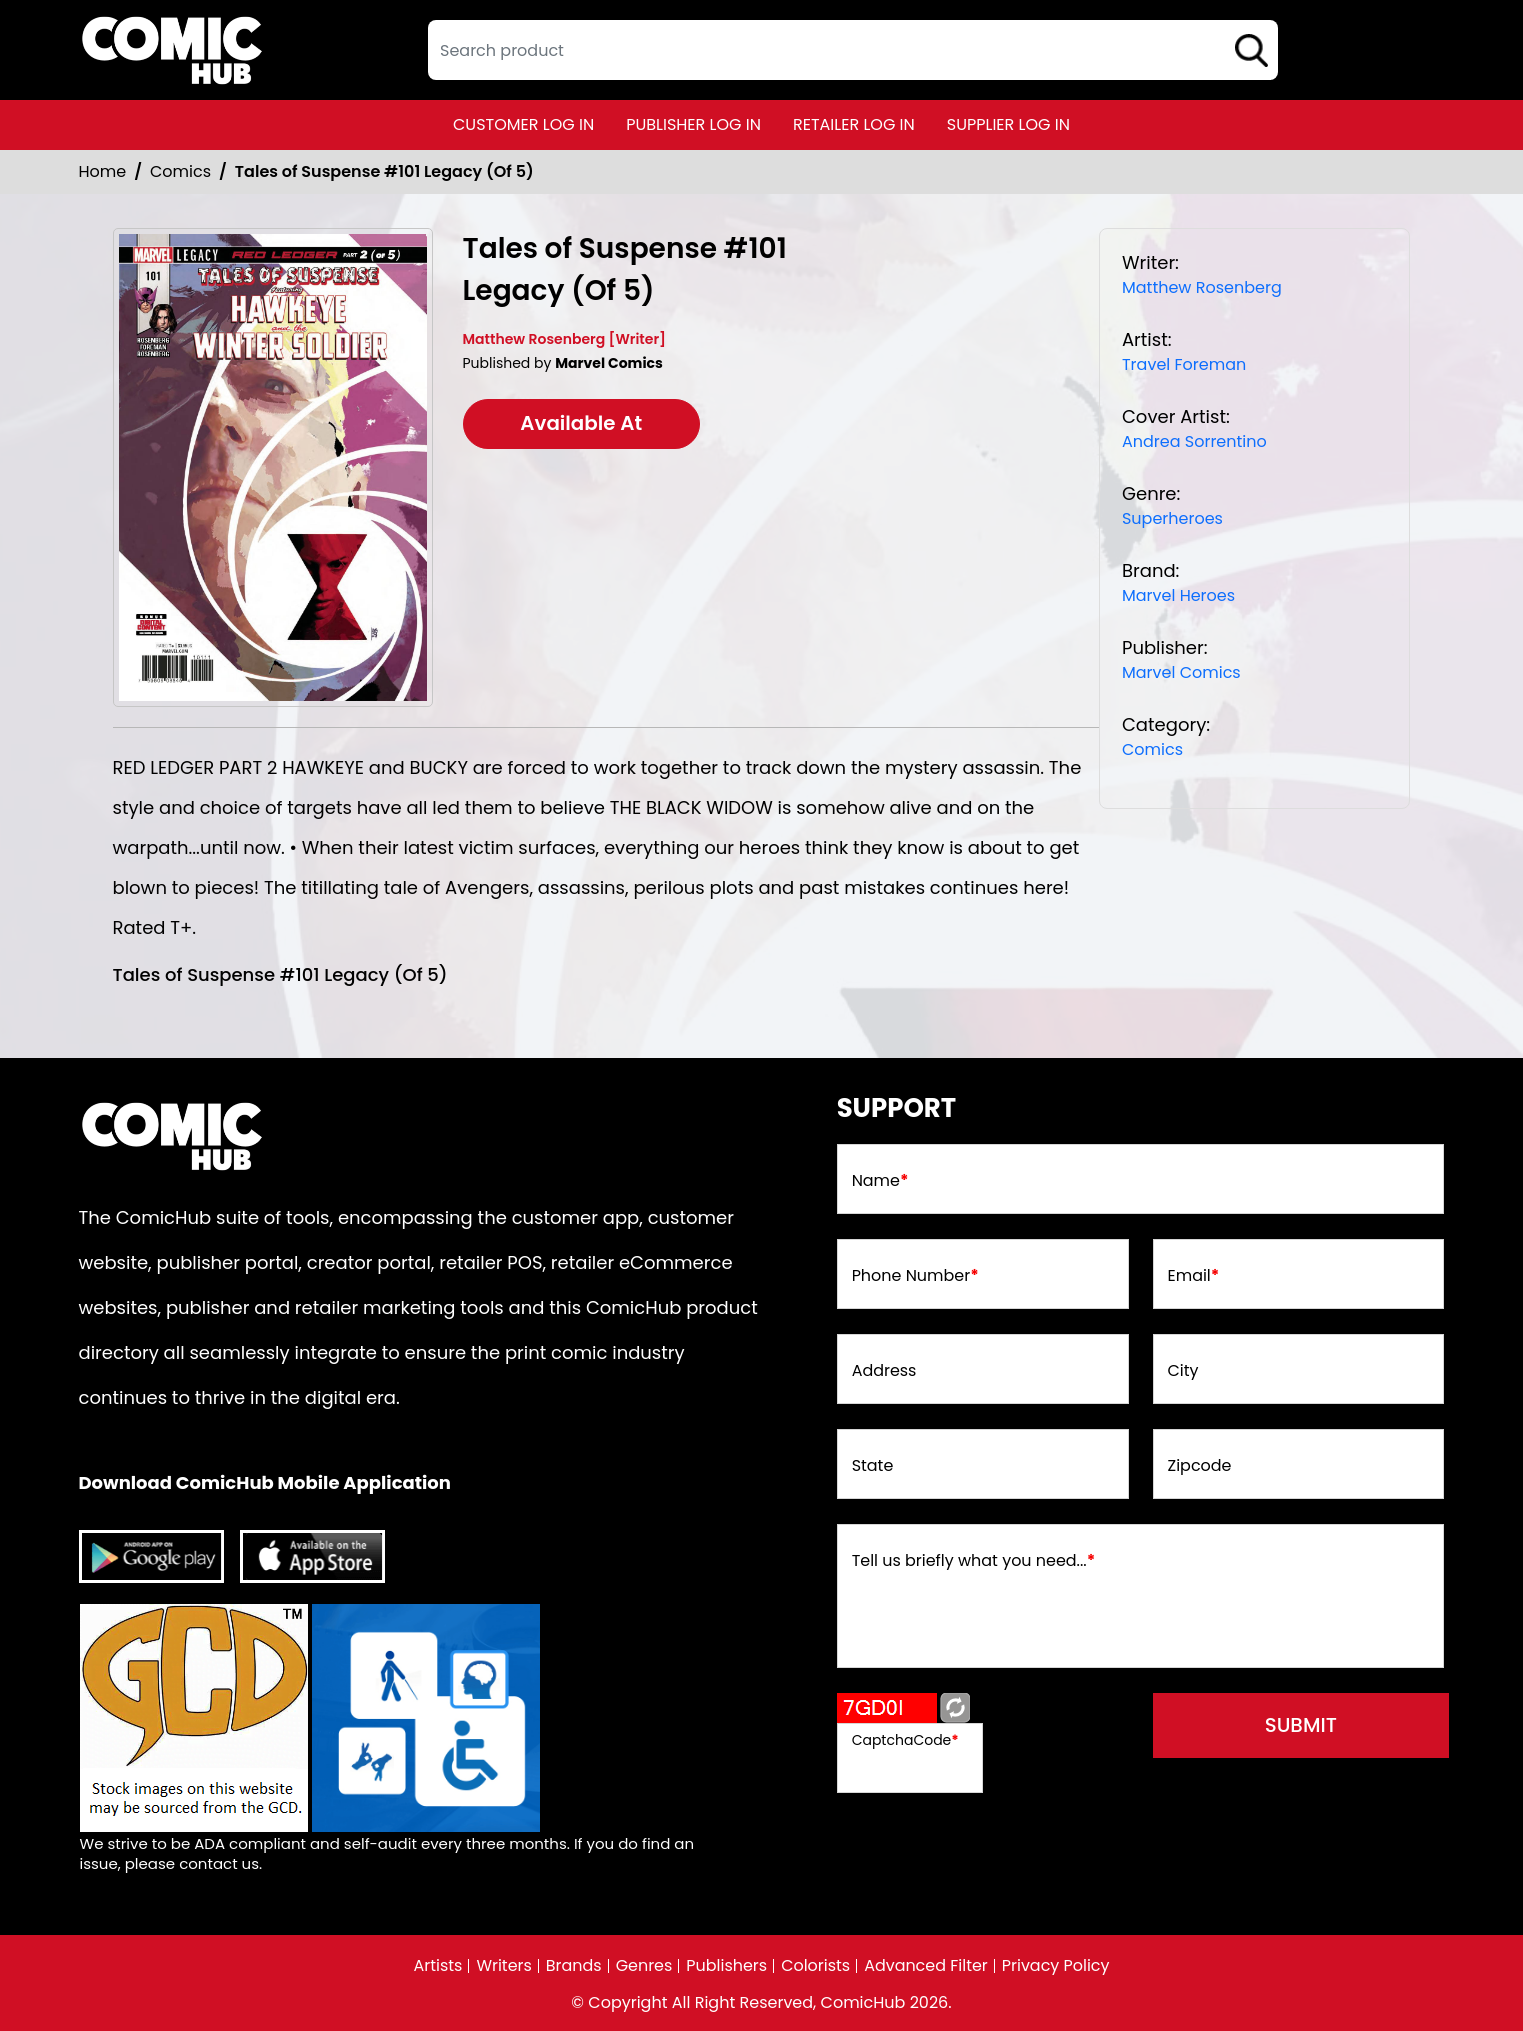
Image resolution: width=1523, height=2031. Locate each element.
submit (1302, 1726)
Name (880, 1181)
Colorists (815, 1966)
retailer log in (854, 124)
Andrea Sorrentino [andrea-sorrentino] (1194, 441)
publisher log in (693, 124)
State (873, 1466)
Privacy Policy (1056, 1966)
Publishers (726, 1966)
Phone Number (915, 1276)
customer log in (523, 124)
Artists (437, 1966)
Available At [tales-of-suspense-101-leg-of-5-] (582, 424)
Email (1194, 1276)
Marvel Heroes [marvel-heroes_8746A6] (1178, 595)
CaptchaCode (905, 1740)
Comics (180, 171)
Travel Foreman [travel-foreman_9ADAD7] (1184, 364)
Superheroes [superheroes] (1172, 518)
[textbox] (853, 50)
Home (103, 171)
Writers (504, 1966)
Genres (643, 1966)
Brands (573, 1966)
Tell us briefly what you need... (974, 1561)
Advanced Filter (926, 1966)
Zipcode (1200, 1466)
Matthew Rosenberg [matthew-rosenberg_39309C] (1202, 287)
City (1183, 1371)
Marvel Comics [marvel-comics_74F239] (1181, 672)
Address (884, 1371)
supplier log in (1008, 124)
